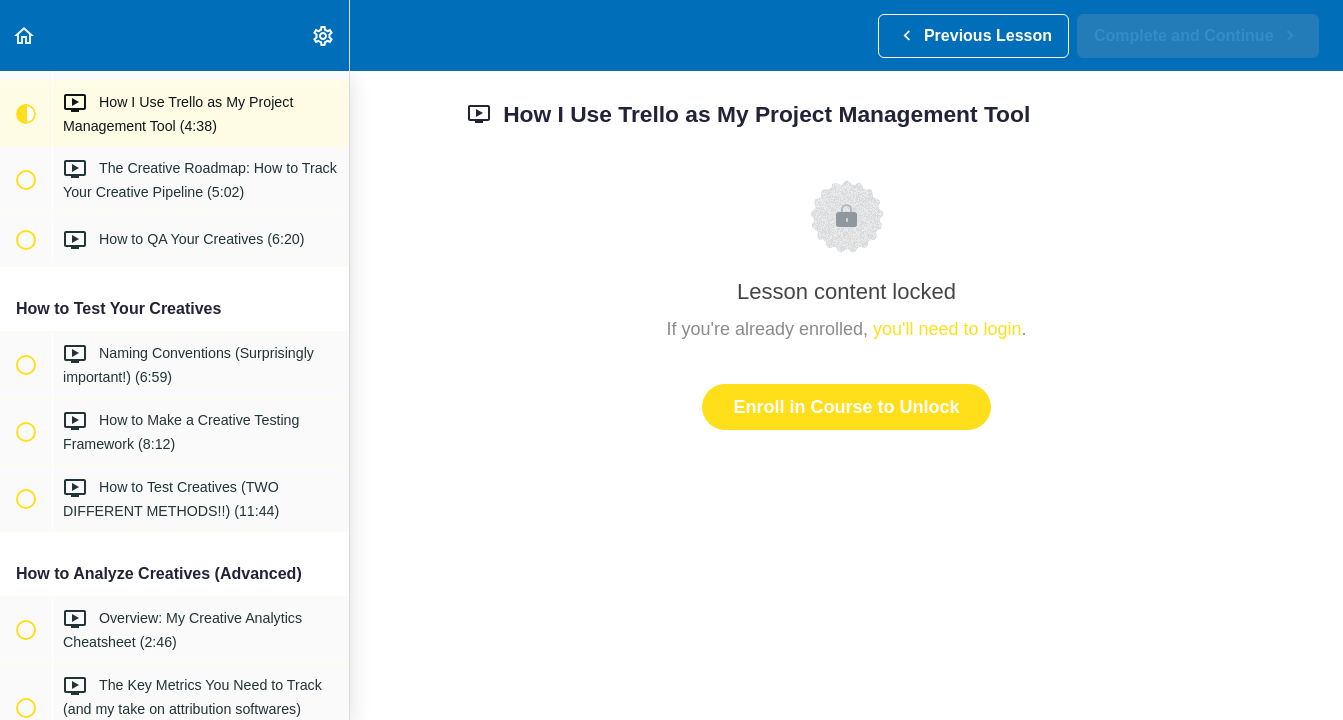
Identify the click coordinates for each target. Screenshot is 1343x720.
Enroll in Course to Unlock (846, 407)
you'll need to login (947, 329)
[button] (25, 35)
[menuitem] (324, 35)
